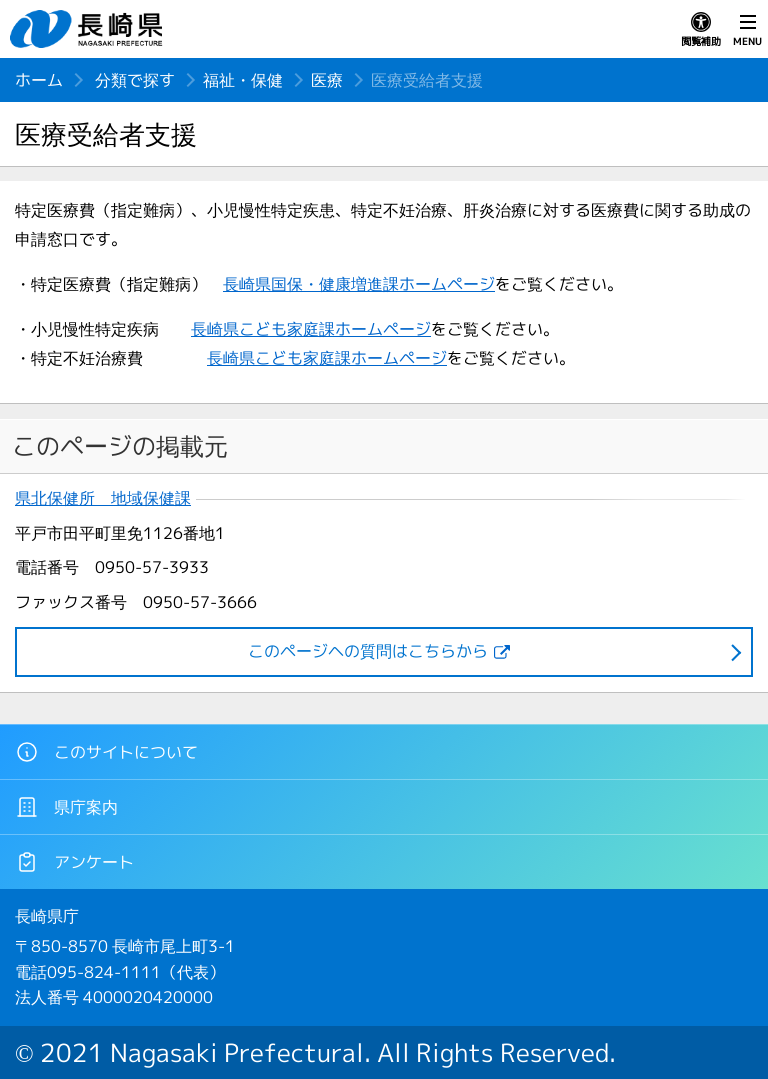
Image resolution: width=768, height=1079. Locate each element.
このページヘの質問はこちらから (368, 651)
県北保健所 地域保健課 (103, 498)
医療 (327, 80)
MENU (747, 30)
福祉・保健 (243, 80)
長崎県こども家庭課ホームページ (311, 329)
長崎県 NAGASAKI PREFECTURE (89, 29)
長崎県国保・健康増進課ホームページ (359, 284)
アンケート (74, 862)
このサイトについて (106, 752)
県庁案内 (66, 807)
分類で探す (135, 80)
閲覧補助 (701, 30)
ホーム (39, 80)
